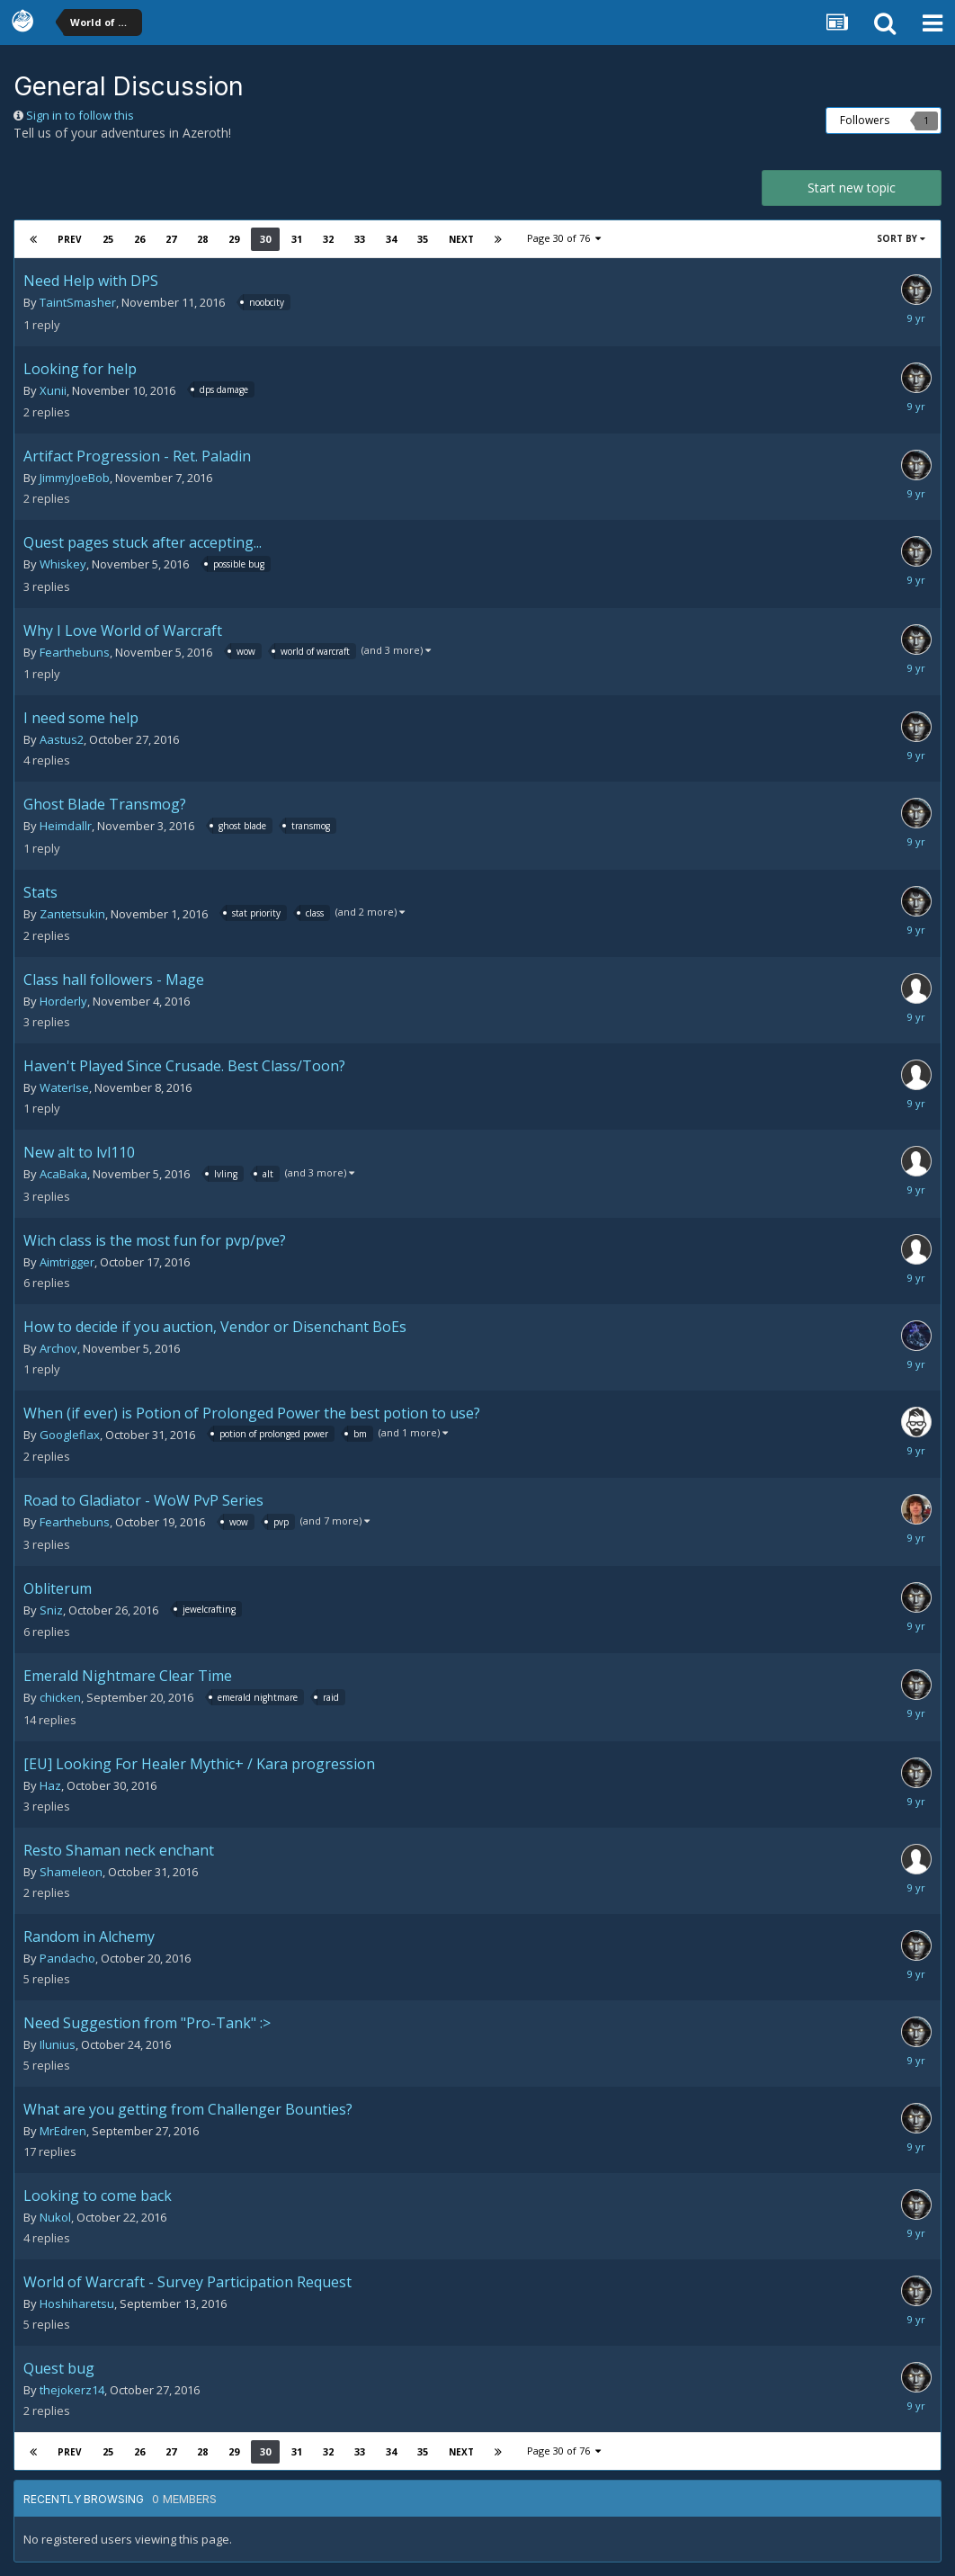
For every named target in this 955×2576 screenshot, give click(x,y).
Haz (50, 1785)
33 (359, 239)
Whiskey (63, 564)
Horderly (63, 1001)
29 (233, 239)
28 (202, 239)
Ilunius (58, 2044)
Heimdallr (66, 826)
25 (108, 239)
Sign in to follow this (80, 115)
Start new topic (852, 187)
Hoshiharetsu (77, 2303)
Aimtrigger (67, 1262)
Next (461, 239)
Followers (864, 120)
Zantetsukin (72, 914)
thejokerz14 (72, 2390)
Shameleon (71, 1872)
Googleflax (70, 1435)
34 (391, 239)
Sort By (901, 238)
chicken (60, 1697)
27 (170, 239)
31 (296, 239)
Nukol (55, 2217)
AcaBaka (63, 1174)
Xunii (53, 390)
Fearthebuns (75, 652)
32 (328, 239)
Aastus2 (62, 739)
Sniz (51, 1610)
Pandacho (67, 1958)
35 (422, 239)
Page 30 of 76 (564, 238)
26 (139, 239)
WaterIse (64, 1087)
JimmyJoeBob (75, 478)
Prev (70, 239)
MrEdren (63, 2131)
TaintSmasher (78, 302)
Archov (58, 1348)
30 (265, 239)
